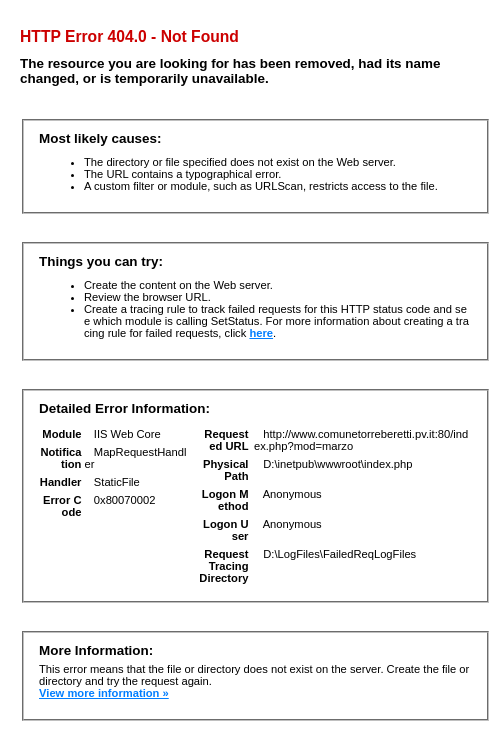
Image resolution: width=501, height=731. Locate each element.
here (261, 333)
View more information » (104, 693)
